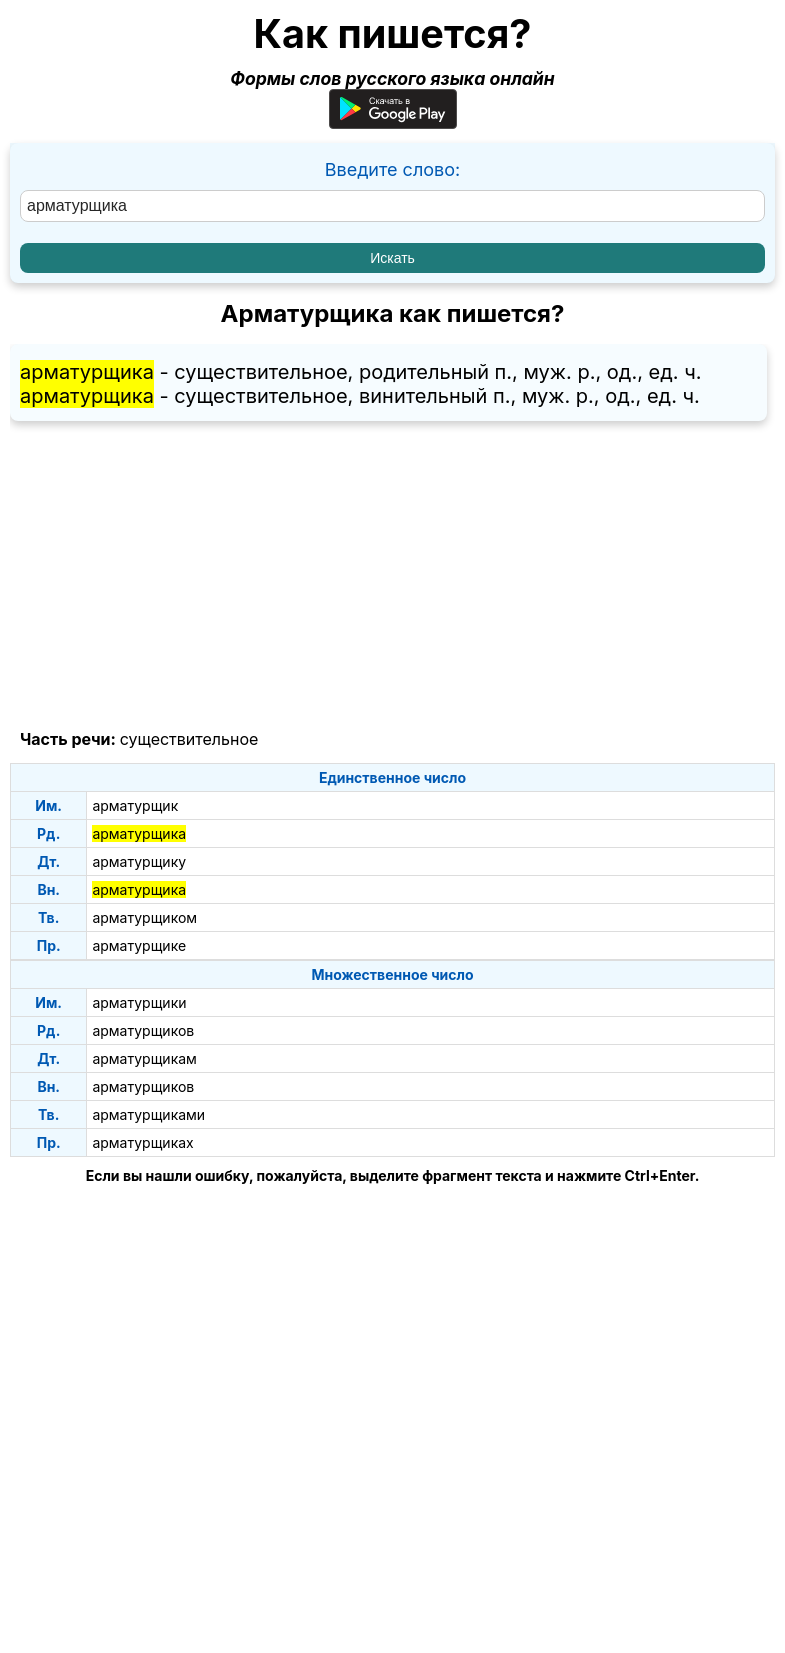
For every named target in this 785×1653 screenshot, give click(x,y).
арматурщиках (142, 1142)
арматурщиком (144, 917)
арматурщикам (144, 1058)
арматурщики (139, 1002)
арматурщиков (143, 1030)
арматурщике (139, 945)
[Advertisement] (392, 576)
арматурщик (135, 805)
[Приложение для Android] (393, 122)
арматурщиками (148, 1114)
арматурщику (139, 861)
